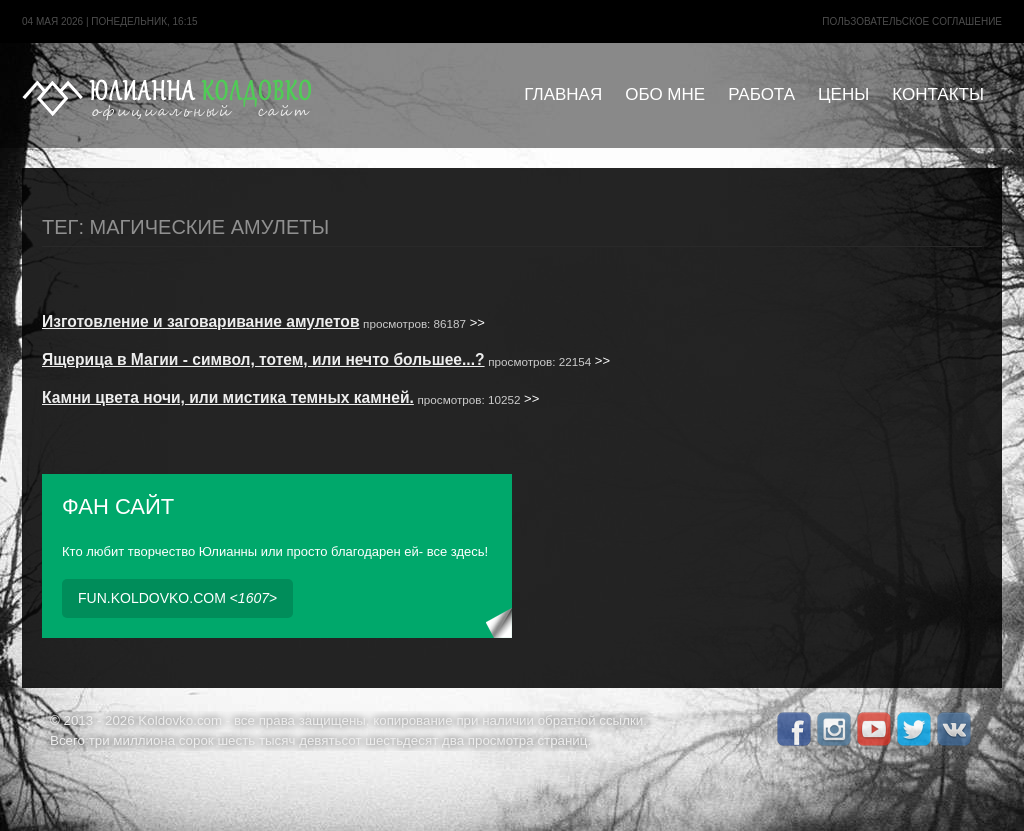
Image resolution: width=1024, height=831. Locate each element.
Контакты (938, 94)
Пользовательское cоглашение (912, 21)
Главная (563, 94)
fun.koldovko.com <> (177, 598)
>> (263, 322)
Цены (843, 94)
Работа (761, 94)
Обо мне (665, 94)
